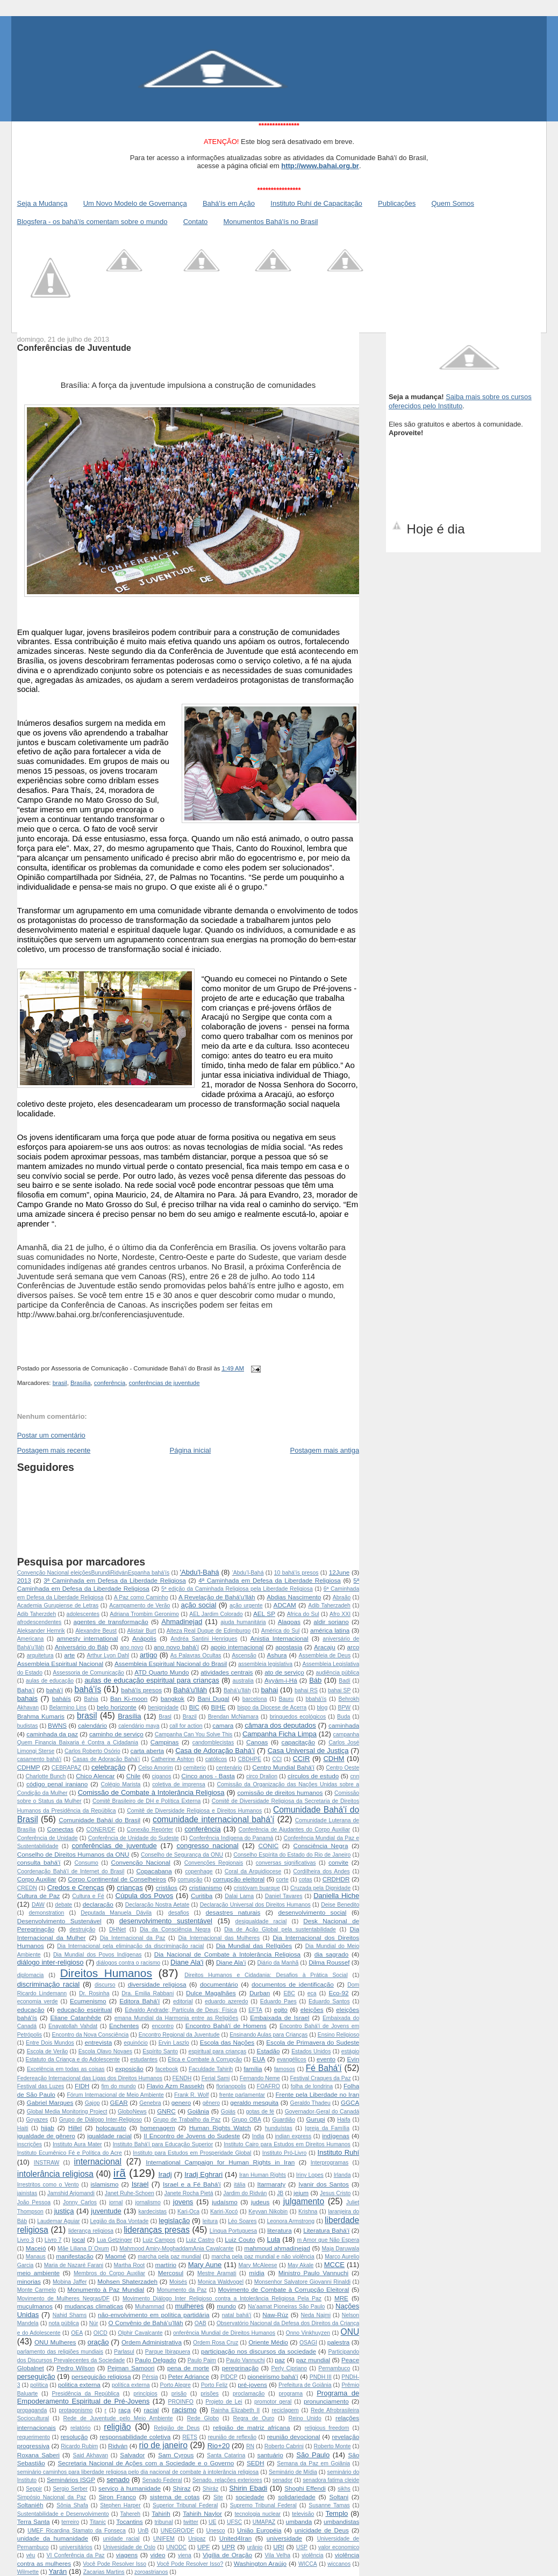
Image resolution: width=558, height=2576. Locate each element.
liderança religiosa (90, 2231)
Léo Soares (242, 2221)
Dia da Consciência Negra (175, 1929)
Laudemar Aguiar (58, 2221)
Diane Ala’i (231, 1962)
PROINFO (181, 2402)
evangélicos (291, 2059)
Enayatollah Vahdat (72, 2026)
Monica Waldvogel (221, 2282)
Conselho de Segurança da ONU (182, 1855)
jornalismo (147, 2202)
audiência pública (337, 1673)
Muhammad (149, 2307)
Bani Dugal (213, 1698)
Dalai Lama (239, 1896)
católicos (216, 1759)
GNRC (166, 2111)
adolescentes (83, 1614)
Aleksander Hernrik (41, 1631)
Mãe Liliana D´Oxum (83, 2249)
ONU (350, 2331)
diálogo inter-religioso (50, 1962)
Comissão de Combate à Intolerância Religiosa (151, 1792)
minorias (29, 2281)
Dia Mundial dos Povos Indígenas (97, 1955)
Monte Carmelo (36, 2290)
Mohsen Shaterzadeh (127, 2281)
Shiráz (210, 2489)
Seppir (34, 2489)
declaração (98, 1904)
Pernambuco (334, 2368)
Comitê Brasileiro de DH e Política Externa (146, 1801)
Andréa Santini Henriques (203, 1639)
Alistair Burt (141, 1631)
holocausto (111, 2127)
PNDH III (321, 2377)
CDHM (333, 1759)
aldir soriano (330, 1621)
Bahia (91, 1699)
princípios (145, 2394)
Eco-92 (338, 1992)
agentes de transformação (110, 1621)
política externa (131, 2385)
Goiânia (198, 2111)
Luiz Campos (158, 2240)
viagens (127, 2554)
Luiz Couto (240, 2239)
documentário (219, 1984)
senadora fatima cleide (331, 2480)
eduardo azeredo (226, 2001)
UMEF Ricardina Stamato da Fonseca (76, 2531)
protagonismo (75, 2410)
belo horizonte (117, 1707)
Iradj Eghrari (203, 2174)
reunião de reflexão (232, 2437)
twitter (190, 2522)
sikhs (344, 2489)
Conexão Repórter (150, 1829)
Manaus (36, 2257)
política (39, 2385)
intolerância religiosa (55, 2173)
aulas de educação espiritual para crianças (151, 1680)
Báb (315, 1680)
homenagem (157, 2127)
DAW (38, 1905)
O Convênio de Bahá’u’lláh (145, 2322)
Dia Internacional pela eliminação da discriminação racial (130, 1946)
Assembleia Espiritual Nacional (60, 1663)
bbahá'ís (315, 1699)
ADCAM (285, 1604)
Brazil (190, 1717)
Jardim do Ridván (245, 2193)
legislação (174, 2221)
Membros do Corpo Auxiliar (109, 2273)
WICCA (307, 2564)
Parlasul (124, 2352)
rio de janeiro (163, 2445)
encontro (162, 2026)
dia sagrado (331, 1954)
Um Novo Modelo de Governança (135, 203)
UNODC (176, 2547)
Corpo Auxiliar (36, 1878)
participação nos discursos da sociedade (258, 2351)
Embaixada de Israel (279, 2017)
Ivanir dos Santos (323, 2184)
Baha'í (26, 1689)
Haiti (22, 2128)
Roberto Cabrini (284, 2446)
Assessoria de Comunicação (88, 1673)
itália (239, 2185)
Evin (353, 2058)
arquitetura (40, 1655)
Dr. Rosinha (94, 1993)
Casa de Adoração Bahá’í (215, 1751)
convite (338, 1862)
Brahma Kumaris (41, 1716)
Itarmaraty (271, 2184)
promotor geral (273, 2402)
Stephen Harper (120, 2505)
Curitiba (201, 1895)
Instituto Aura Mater (77, 2144)
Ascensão (244, 1655)
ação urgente (246, 1605)
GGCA (350, 2102)
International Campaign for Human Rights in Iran (220, 2162)
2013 (24, 1580)
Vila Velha (277, 2555)
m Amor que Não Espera (328, 2240)
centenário (229, 1768)
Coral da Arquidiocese (253, 1871)
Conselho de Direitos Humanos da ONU (73, 1854)
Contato (195, 222)
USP (301, 2547)
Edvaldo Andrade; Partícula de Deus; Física (181, 2010)
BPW (344, 1708)
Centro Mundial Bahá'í (283, 1767)
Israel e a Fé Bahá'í (192, 2184)
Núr (93, 2323)
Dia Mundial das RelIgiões (254, 1945)
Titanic (98, 2522)
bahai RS (306, 1690)
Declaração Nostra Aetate (157, 1905)
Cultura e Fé (88, 1896)
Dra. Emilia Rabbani (147, 1993)
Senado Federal (162, 2480)
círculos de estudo (313, 1775)
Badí (344, 1681)
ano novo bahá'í (176, 1646)
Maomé (115, 2256)
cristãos (166, 1887)
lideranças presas (157, 2229)
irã (119, 2173)
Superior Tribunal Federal (185, 2505)
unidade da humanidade (52, 2538)
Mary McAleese (258, 2265)
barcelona (254, 1699)
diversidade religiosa (157, 1984)
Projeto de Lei (223, 2402)
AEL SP (264, 1613)
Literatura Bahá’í (326, 2230)
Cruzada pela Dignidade (320, 1888)
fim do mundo (119, 2086)
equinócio (136, 2043)
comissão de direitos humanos (280, 1792)
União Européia (259, 2530)
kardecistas (153, 2211)
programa (291, 2394)
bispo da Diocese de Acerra (271, 1708)
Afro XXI (340, 1614)
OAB (200, 2323)
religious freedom (327, 2428)
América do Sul (280, 1631)
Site (218, 2497)
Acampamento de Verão (139, 1605)
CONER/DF (100, 1829)
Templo (336, 2513)
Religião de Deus (176, 2428)
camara (222, 1725)
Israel (140, 2184)
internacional (97, 2161)
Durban (259, 1992)
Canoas (257, 1741)
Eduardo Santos (329, 2001)
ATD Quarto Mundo (161, 1672)
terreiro (70, 2522)
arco (353, 1646)
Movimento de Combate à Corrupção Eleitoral (283, 2289)
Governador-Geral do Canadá (322, 2112)
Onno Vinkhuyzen (308, 2333)
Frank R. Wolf (191, 2095)
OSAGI (308, 2343)
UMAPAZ (264, 2522)
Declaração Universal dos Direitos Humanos (255, 1905)
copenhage (198, 1871)
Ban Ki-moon (128, 1698)
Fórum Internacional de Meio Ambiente (115, 2095)
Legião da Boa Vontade (119, 2221)
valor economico (338, 2547)
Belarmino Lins (67, 1708)
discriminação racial (48, 1984)
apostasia (288, 1646)
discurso (105, 1985)
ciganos (161, 1776)
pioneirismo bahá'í (272, 2376)
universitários (76, 2547)
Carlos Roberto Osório (92, 1751)
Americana (30, 1639)
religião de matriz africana (251, 2427)
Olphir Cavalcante (140, 2333)
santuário (270, 2454)
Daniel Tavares (284, 1896)
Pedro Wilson (75, 2367)
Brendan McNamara (233, 1717)
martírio (165, 2264)
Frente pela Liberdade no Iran (317, 2094)
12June (339, 1572)
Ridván (117, 2445)
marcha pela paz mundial (169, 2257)
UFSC (234, 2522)
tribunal (163, 2522)
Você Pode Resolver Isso (114, 2564)
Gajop (92, 2103)
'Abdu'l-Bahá (199, 1572)
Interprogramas (329, 2163)
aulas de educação (50, 1681)
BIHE (218, 1707)
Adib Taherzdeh (36, 1614)
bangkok (172, 1698)
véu (30, 2555)
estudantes (144, 2059)
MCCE (334, 2265)
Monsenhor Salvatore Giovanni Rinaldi (302, 2282)
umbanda (299, 2521)
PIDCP (229, 2377)
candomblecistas (213, 1742)
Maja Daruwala (340, 2249)
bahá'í (54, 1689)
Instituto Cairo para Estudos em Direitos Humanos (287, 2144)
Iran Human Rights (262, 2175)
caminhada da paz (52, 1733)
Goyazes (37, 2120)
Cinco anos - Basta (207, 1775)
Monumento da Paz (182, 2290)
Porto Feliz (214, 2385)
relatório (80, 2428)
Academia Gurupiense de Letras (57, 1605)
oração (98, 2342)
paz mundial (313, 2359)
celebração (108, 1767)
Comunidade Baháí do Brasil (99, 1819)
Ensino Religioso (338, 2035)
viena (184, 2555)
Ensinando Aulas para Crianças (268, 2035)
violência (312, 2555)
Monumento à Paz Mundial (105, 2289)
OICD (101, 2333)
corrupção (189, 1879)
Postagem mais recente (54, 1450)
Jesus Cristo (335, 2193)
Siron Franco (117, 2496)
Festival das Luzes (40, 2086)
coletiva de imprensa (178, 1784)
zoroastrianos (151, 2572)
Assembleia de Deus (325, 1655)
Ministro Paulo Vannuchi (313, 2272)
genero (181, 2102)
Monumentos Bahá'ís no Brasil (271, 222)
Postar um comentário (51, 1435)
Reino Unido (305, 2418)
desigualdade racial (261, 1921)
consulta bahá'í (39, 1862)
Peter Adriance (188, 2376)
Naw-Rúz (275, 2314)
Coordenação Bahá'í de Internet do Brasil (71, 1871)
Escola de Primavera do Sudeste (312, 2042)
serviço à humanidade (129, 2488)
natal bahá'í (237, 2315)
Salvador (132, 2454)
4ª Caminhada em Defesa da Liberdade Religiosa (269, 1580)
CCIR (301, 1759)
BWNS (57, 1725)
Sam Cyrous (176, 2454)
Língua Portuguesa (233, 2231)
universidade (284, 2538)
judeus (260, 2201)
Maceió (36, 2248)
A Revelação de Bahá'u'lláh (216, 1596)
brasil (60, 1383)
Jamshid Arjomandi (71, 2193)
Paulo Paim (202, 2360)
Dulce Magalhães (211, 1992)
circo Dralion (261, 1776)
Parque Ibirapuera (167, 2352)
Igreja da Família (327, 2128)
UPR (228, 2546)
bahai (269, 1690)
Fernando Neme (260, 2078)
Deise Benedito (340, 1905)
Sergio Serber (70, 2489)
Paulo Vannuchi (245, 2360)
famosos (284, 2069)
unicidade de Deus (322, 2530)
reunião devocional (293, 2436)
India (258, 2136)
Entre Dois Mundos (50, 2043)
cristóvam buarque (257, 1888)
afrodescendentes (39, 1622)
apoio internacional (237, 1646)
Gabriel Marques (50, 2102)
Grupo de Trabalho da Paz (187, 2120)
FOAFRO (268, 2086)
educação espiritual (84, 2009)
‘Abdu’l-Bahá (248, 1573)
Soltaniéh (30, 2504)
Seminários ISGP (71, 2479)
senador (283, 2480)
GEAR (119, 2102)
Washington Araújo (260, 2563)
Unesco (215, 2531)
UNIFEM (164, 2539)
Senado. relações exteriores (227, 2480)
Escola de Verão (47, 2051)
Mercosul (170, 2272)
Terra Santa (33, 2521)
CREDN (27, 1888)
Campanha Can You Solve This (194, 1734)
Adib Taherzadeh (329, 1605)
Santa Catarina (226, 2455)
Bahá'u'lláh (190, 1690)
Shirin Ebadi (248, 2488)
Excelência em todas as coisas (66, 2069)
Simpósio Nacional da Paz (52, 2497)
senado (118, 2480)
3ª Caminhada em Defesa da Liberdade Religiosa (115, 1580)
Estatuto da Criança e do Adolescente (73, 2059)
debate (63, 1905)
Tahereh (130, 2514)
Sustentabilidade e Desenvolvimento (63, 2514)
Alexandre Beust (96, 1631)
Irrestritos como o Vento (48, 2185)
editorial (182, 2001)
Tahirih (161, 2513)
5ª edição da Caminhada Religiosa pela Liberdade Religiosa (237, 1589)
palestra (338, 2342)
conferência (109, 1383)
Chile (133, 1775)
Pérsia (150, 2377)
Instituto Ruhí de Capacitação (316, 203)
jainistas (27, 2193)
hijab (47, 2127)
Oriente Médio (268, 2342)
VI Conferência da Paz (76, 2555)
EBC (289, 1993)
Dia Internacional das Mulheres (219, 1938)
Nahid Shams (70, 2315)
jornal (116, 2202)
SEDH (255, 2462)
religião (117, 2426)
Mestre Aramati (216, 2273)
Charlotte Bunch (46, 1776)
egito (280, 2009)
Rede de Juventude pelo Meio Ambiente (118, 2418)
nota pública (64, 2323)
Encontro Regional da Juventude (179, 2035)
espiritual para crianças (217, 2051)
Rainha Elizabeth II (235, 2410)
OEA (77, 2333)
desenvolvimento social (312, 1912)
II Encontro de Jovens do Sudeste (192, 2135)
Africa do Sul (303, 1614)
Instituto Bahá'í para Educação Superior (163, 2144)
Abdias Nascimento (294, 1596)
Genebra (150, 2103)
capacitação (298, 1741)
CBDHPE (249, 1759)
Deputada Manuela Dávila (116, 1913)
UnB (143, 2531)
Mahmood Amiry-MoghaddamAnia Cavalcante (176, 2249)
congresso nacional (207, 1846)
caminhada (343, 1725)
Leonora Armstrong (290, 2221)
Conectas (60, 1828)
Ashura (277, 1654)
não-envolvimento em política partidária (154, 2314)
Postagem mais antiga (325, 1450)
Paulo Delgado (155, 2359)
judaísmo (224, 2201)
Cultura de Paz (38, 1895)
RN (250, 2446)
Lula (273, 2239)
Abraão (342, 1597)
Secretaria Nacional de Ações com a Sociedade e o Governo (146, 2462)
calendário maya (138, 1726)
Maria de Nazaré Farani (73, 2265)
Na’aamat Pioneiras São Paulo (286, 2307)
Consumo (86, 1863)
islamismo (104, 2184)
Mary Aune (205, 2265)
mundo (226, 2306)
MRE (341, 2297)
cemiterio (194, 1768)
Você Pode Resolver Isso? (190, 2564)
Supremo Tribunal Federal (263, 2505)
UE (212, 2522)
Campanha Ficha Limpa (279, 1734)
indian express (293, 2136)
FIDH (82, 2085)
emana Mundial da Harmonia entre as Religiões (176, 2018)
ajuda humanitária (243, 1622)
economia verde (37, 2001)
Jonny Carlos (80, 2202)
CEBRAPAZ (66, 1768)
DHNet (117, 1929)
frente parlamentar (242, 2095)
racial (151, 2409)
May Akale (300, 2265)
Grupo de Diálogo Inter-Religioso (100, 2120)
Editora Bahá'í (139, 2000)
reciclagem (284, 2410)
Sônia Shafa (72, 2505)
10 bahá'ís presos (296, 1573)
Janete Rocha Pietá (188, 2193)
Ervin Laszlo (174, 2043)
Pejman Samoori (131, 2367)
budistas (27, 1726)
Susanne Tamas (329, 2505)
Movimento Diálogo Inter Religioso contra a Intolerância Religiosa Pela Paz (222, 2298)
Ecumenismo (88, 2000)
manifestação (75, 2256)
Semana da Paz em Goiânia (313, 2463)
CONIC (269, 1845)
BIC (194, 1707)
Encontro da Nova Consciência (90, 2035)
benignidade (163, 1708)
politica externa (79, 2384)
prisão (179, 2394)
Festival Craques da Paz (320, 2078)
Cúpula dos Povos (145, 1896)
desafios (178, 1913)
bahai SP (339, 1690)
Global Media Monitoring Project (67, 2112)
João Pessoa (34, 2202)
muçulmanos (35, 2306)
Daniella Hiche (336, 1896)
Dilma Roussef (329, 1962)
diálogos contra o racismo (128, 1963)
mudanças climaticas (94, 2306)
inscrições (29, 2144)
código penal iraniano (57, 1783)
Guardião (283, 2120)
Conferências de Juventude (74, 347)
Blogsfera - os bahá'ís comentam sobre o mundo (92, 222)
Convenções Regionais (213, 1863)
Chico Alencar (95, 1775)
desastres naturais (233, 1912)
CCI (277, 1759)
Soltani (338, 2496)
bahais (27, 1698)
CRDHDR (336, 1878)
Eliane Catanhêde (75, 2017)
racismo (184, 2410)
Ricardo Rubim (79, 2446)
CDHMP (28, 1767)
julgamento (303, 2201)
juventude (106, 2211)
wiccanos (338, 2564)
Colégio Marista (120, 1784)
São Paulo (313, 2455)
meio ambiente (38, 2272)
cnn (354, 1776)
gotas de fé (260, 2112)
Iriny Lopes (310, 2175)
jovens (183, 2202)
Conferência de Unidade (47, 1838)
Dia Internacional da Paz (133, 1938)
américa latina (329, 1630)
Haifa (343, 2120)
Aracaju (324, 1646)
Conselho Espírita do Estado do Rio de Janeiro (291, 1855)
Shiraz (181, 2488)
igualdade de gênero (46, 2135)
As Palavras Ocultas (195, 1655)
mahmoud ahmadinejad (277, 2248)
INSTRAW (47, 2163)
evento (326, 2058)
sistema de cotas (175, 2496)
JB (280, 2193)
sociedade (249, 2496)
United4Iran (235, 2538)
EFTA (255, 2010)
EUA (258, 2058)
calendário (92, 1725)
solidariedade (297, 2496)
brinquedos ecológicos (298, 1717)
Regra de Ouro (254, 2418)
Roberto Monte (332, 2446)
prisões (210, 2394)
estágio (350, 2051)
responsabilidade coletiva (134, 2436)
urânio (254, 2547)
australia (242, 1681)
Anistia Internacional (280, 1638)
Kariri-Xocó (224, 2211)
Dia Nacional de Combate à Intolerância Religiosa (227, 1954)
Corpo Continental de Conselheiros (117, 1878)
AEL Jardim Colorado (215, 1614)
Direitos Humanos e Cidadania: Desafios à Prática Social (266, 1975)
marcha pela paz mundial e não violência (262, 2257)
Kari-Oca (188, 2211)
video (158, 2554)
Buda (343, 1717)
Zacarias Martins (104, 2572)
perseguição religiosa (101, 2376)
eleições (312, 2009)
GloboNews (132, 2112)
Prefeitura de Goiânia (305, 2385)
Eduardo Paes (278, 2001)
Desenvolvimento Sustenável (59, 1920)
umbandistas (341, 2521)
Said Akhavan (90, 2455)
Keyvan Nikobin (268, 2211)
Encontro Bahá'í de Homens (226, 2025)
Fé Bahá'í (324, 2068)
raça (124, 2409)
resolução (74, 2436)
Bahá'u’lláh (237, 1690)
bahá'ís (87, 1689)
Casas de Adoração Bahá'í (106, 1759)
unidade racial (121, 2539)
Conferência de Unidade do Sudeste (133, 1838)
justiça (64, 2211)
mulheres (189, 2306)
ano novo (131, 1647)
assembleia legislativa (265, 1664)
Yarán (58, 2571)
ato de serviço (284, 1672)
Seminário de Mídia (293, 2472)
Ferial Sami (216, 2078)
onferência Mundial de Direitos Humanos (224, 2333)
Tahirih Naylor (202, 2513)
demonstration (46, 1913)
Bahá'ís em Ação (229, 203)
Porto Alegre (175, 2385)
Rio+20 (219, 2446)
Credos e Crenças (75, 1888)
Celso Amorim (155, 1768)
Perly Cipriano (289, 2368)
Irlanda (342, 2175)
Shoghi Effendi (305, 2488)
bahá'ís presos (141, 1689)
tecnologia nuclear (257, 2514)
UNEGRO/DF (177, 2531)
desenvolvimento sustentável (165, 1921)
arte (69, 1654)
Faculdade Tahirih (211, 2069)
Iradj (164, 2174)
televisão (303, 2514)
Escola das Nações (227, 2042)
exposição (129, 2068)
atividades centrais (227, 1672)
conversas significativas (286, 1863)
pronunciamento (326, 2401)
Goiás (228, 2112)
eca (312, 1993)
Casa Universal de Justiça (308, 1751)
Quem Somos (452, 203)
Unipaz (196, 2539)
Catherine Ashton (173, 1759)
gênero (211, 2103)
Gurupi (315, 2119)
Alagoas (289, 1621)
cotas (305, 1879)
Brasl (165, 1717)
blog (322, 1708)
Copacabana (153, 1870)
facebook (166, 2069)
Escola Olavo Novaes (105, 2051)
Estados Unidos (311, 2051)
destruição (82, 1929)
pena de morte (188, 2367)
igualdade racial (109, 2135)
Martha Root (129, 2265)
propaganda (32, 2410)
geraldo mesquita (254, 2102)
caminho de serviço (116, 1733)
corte (282, 1879)
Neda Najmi (315, 2315)
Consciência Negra (320, 1845)
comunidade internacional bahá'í (213, 1819)
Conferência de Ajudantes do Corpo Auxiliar (294, 1829)
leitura (210, 2221)
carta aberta (147, 1750)
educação (31, 2009)
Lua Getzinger (114, 2240)
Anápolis (144, 1638)
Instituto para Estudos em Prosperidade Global (192, 2153)
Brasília (80, 1383)
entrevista (98, 2042)
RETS (189, 2437)
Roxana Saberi (38, 2454)
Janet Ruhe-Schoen (129, 2193)
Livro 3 (25, 2240)
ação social (198, 1605)
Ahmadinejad (181, 1622)
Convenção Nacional (140, 1862)
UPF (203, 2546)
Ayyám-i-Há (280, 1680)
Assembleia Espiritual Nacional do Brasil (171, 1663)
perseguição (36, 2376)
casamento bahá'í (39, 1759)
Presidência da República (86, 2394)
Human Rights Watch (220, 2127)
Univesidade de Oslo (129, 2547)
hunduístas (278, 2128)
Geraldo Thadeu (310, 2103)
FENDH (181, 2078)
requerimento (33, 2437)
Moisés (178, 2282)
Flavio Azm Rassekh (175, 2085)
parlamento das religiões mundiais (60, 2352)
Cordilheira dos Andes (321, 1871)
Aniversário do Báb (82, 1646)
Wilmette (28, 2572)
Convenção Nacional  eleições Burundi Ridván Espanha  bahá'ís (93, 1573)
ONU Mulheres (55, 2342)
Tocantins (129, 2521)
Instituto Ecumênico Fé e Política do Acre (69, 2153)
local (78, 2239)
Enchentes (124, 2025)
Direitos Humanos (106, 1973)
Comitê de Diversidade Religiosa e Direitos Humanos (194, 1811)
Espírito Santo (160, 2051)
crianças (129, 1888)
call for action (185, 1726)
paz (280, 2359)
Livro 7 (53, 2240)
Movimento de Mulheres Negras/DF (63, 2298)
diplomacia (30, 1975)
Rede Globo (203, 2418)
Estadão (268, 2050)
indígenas (335, 2135)
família (253, 2068)
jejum (301, 2192)
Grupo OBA (246, 2120)
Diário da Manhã (278, 1963)
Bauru (286, 1699)
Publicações (397, 203)
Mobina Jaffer (70, 2282)
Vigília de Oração (227, 2554)
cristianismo (206, 1887)
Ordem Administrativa (151, 2342)
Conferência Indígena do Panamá (231, 1838)
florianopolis (231, 2086)
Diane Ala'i (186, 1962)
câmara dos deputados (280, 1725)
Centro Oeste (342, 1768)
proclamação (249, 2394)
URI (278, 2546)
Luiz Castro (200, 2240)
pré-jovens (252, 2384)
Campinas (165, 1741)
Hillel (75, 2127)
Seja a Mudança (42, 203)
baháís (61, 1698)
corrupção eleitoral (238, 1878)
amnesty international (87, 1638)
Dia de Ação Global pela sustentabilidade (280, 1929)
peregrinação (240, 2367)
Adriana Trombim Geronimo (144, 1614)
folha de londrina (312, 2086)
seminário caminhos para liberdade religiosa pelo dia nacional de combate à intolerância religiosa (138, 2472)
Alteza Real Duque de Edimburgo (209, 1631)
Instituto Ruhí (339, 2152)
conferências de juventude (164, 1383)
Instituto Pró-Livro (284, 2153)
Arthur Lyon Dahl (108, 1655)
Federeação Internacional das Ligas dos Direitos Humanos (89, 2078)
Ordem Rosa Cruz (215, 2343)
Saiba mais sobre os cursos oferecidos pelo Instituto (460, 401)
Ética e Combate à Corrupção (205, 2059)
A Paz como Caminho (141, 1597)
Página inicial (190, 1450)
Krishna (307, 2211)
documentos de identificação (293, 1984)
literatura (279, 2230)
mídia (256, 2272)
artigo (149, 1655)
